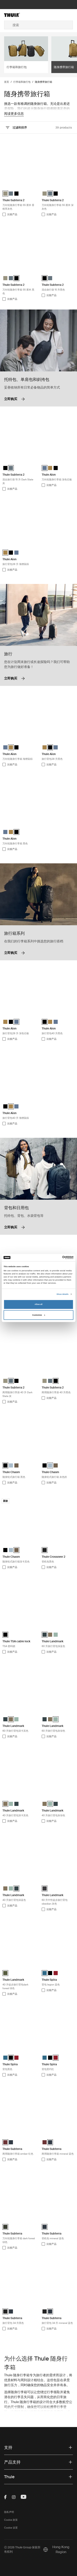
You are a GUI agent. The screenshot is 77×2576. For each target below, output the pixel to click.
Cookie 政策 (11, 2520)
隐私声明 (9, 2512)
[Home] (15, 15)
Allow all (39, 1304)
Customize (38, 1315)
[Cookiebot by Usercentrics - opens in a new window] (56, 1257)
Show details (62, 1294)
